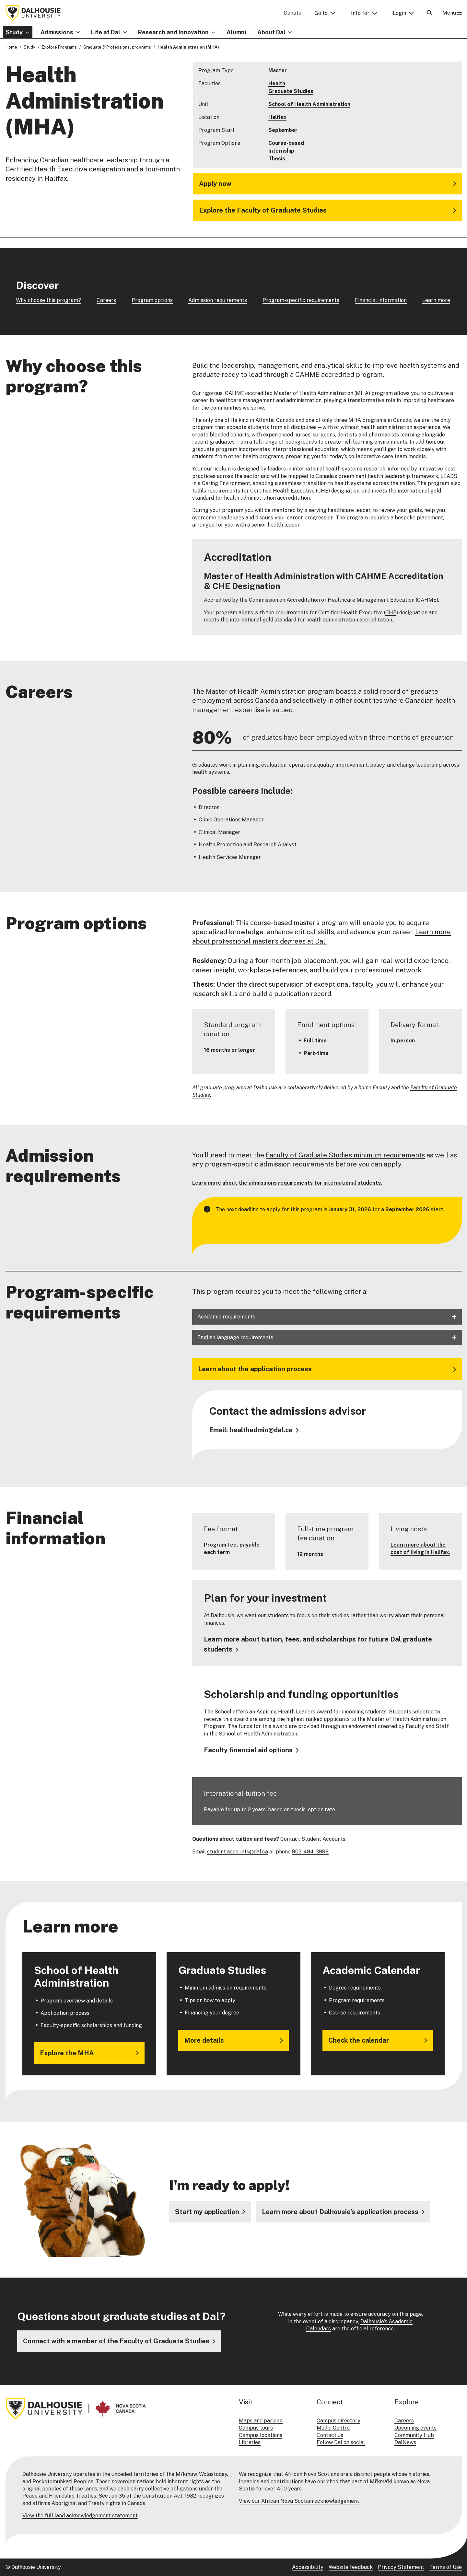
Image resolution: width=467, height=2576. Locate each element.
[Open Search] (429, 13)
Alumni (236, 32)
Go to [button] (321, 13)
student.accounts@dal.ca (237, 1851)
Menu (452, 13)
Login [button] (399, 13)
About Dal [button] (271, 32)
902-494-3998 (310, 1851)
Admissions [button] (57, 32)
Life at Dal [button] (105, 32)
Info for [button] (360, 13)
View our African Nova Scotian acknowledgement (299, 2501)
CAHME (427, 600)
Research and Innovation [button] (173, 32)
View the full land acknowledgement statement (80, 2515)
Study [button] (14, 32)
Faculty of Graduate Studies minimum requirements (345, 1155)
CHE (390, 612)
